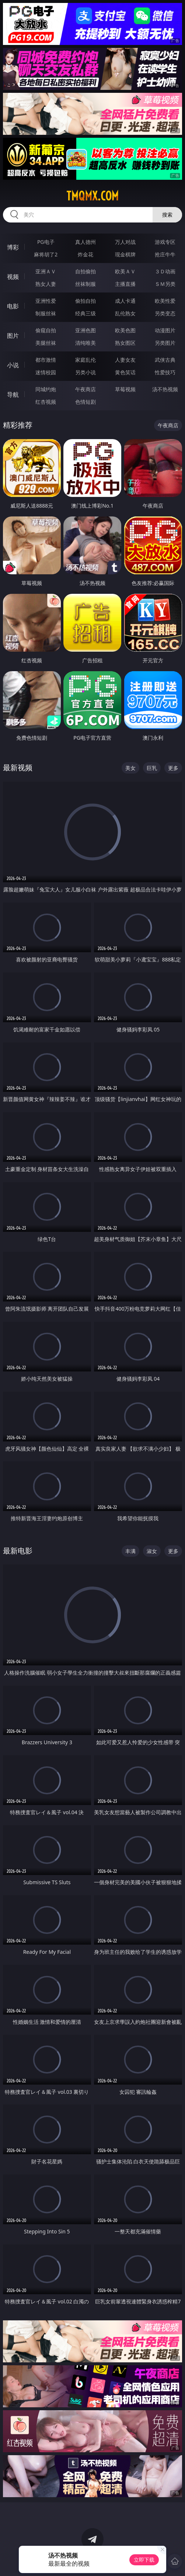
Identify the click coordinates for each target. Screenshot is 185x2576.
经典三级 (85, 313)
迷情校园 (45, 372)
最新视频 (17, 767)
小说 (13, 365)
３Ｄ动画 (165, 271)
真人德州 (85, 241)
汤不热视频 (165, 389)
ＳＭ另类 (165, 283)
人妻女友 (125, 359)
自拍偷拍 (85, 271)
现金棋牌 (125, 254)
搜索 (167, 214)
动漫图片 (165, 330)
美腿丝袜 (45, 342)
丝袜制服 (85, 283)
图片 (13, 336)
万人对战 (125, 241)
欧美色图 (125, 330)
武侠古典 (165, 359)
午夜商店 (85, 389)
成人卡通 (125, 300)
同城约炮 (45, 389)
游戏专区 (165, 241)
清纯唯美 (85, 342)
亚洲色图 (85, 330)
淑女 (152, 1551)
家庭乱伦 (85, 359)
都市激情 (45, 359)
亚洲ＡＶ (45, 271)
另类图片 (165, 342)
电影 (13, 306)
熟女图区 (125, 342)
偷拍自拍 (85, 300)
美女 (130, 767)
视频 (13, 277)
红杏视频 (45, 401)
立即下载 (144, 2559)
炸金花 (85, 254)
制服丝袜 (45, 313)
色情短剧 (85, 401)
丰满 (130, 1551)
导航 (13, 394)
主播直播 (125, 283)
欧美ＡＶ (125, 271)
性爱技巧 (165, 372)
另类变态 (165, 313)
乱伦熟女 (125, 313)
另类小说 (85, 372)
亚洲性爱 (45, 300)
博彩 (13, 247)
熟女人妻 (45, 283)
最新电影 (17, 1551)
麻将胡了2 (45, 254)
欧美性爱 (165, 300)
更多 (173, 767)
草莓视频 (125, 389)
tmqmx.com (92, 196)
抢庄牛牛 (165, 254)
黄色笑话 (125, 372)
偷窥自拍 (45, 330)
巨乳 (152, 767)
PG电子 (46, 241)
